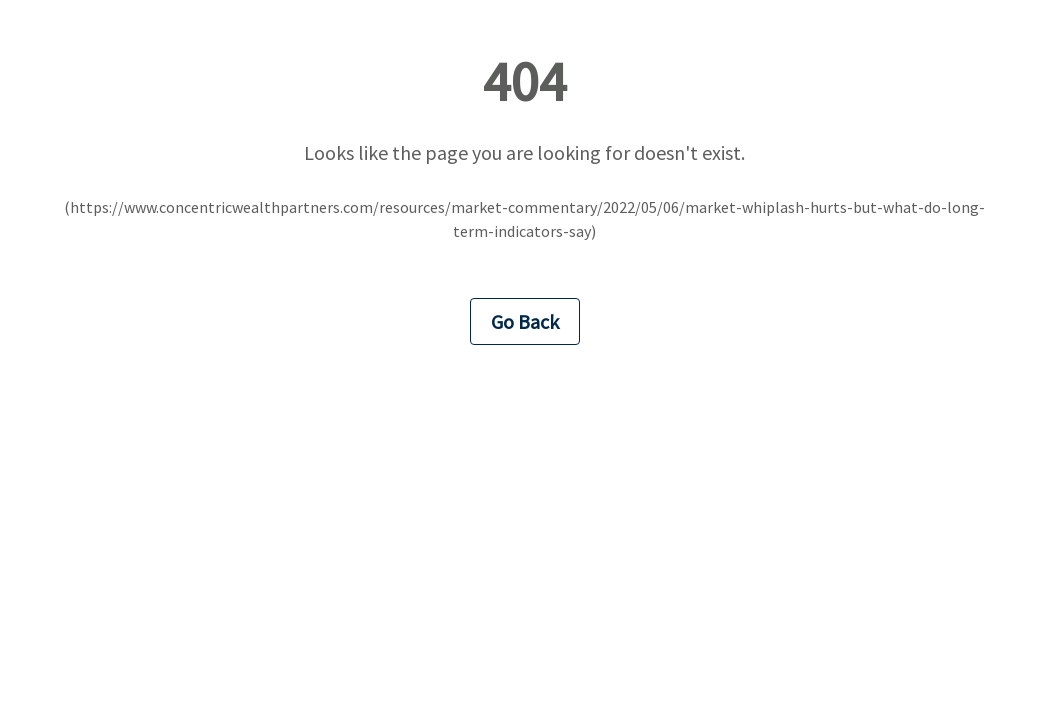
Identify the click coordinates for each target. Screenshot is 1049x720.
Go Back (525, 321)
